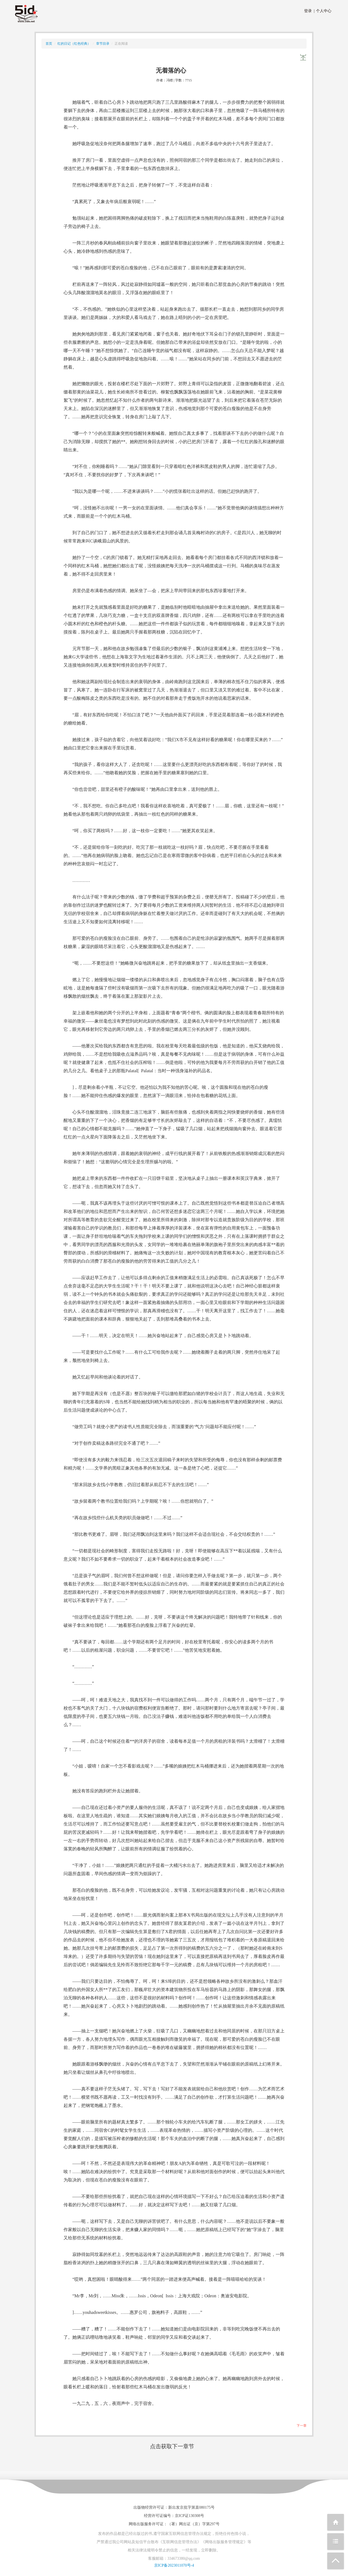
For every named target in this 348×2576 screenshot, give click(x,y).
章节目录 (102, 44)
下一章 (302, 2426)
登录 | (309, 11)
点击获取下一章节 (172, 2446)
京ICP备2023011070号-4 (174, 2565)
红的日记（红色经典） (74, 44)
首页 (49, 44)
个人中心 (322, 11)
